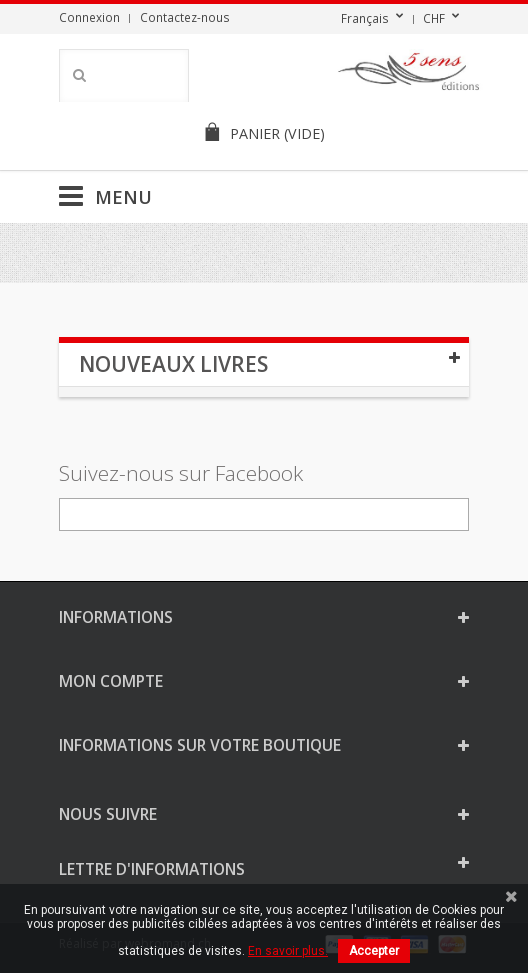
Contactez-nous (185, 17)
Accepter (374, 951)
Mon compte (111, 681)
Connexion (89, 17)
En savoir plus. (288, 951)
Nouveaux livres (173, 364)
